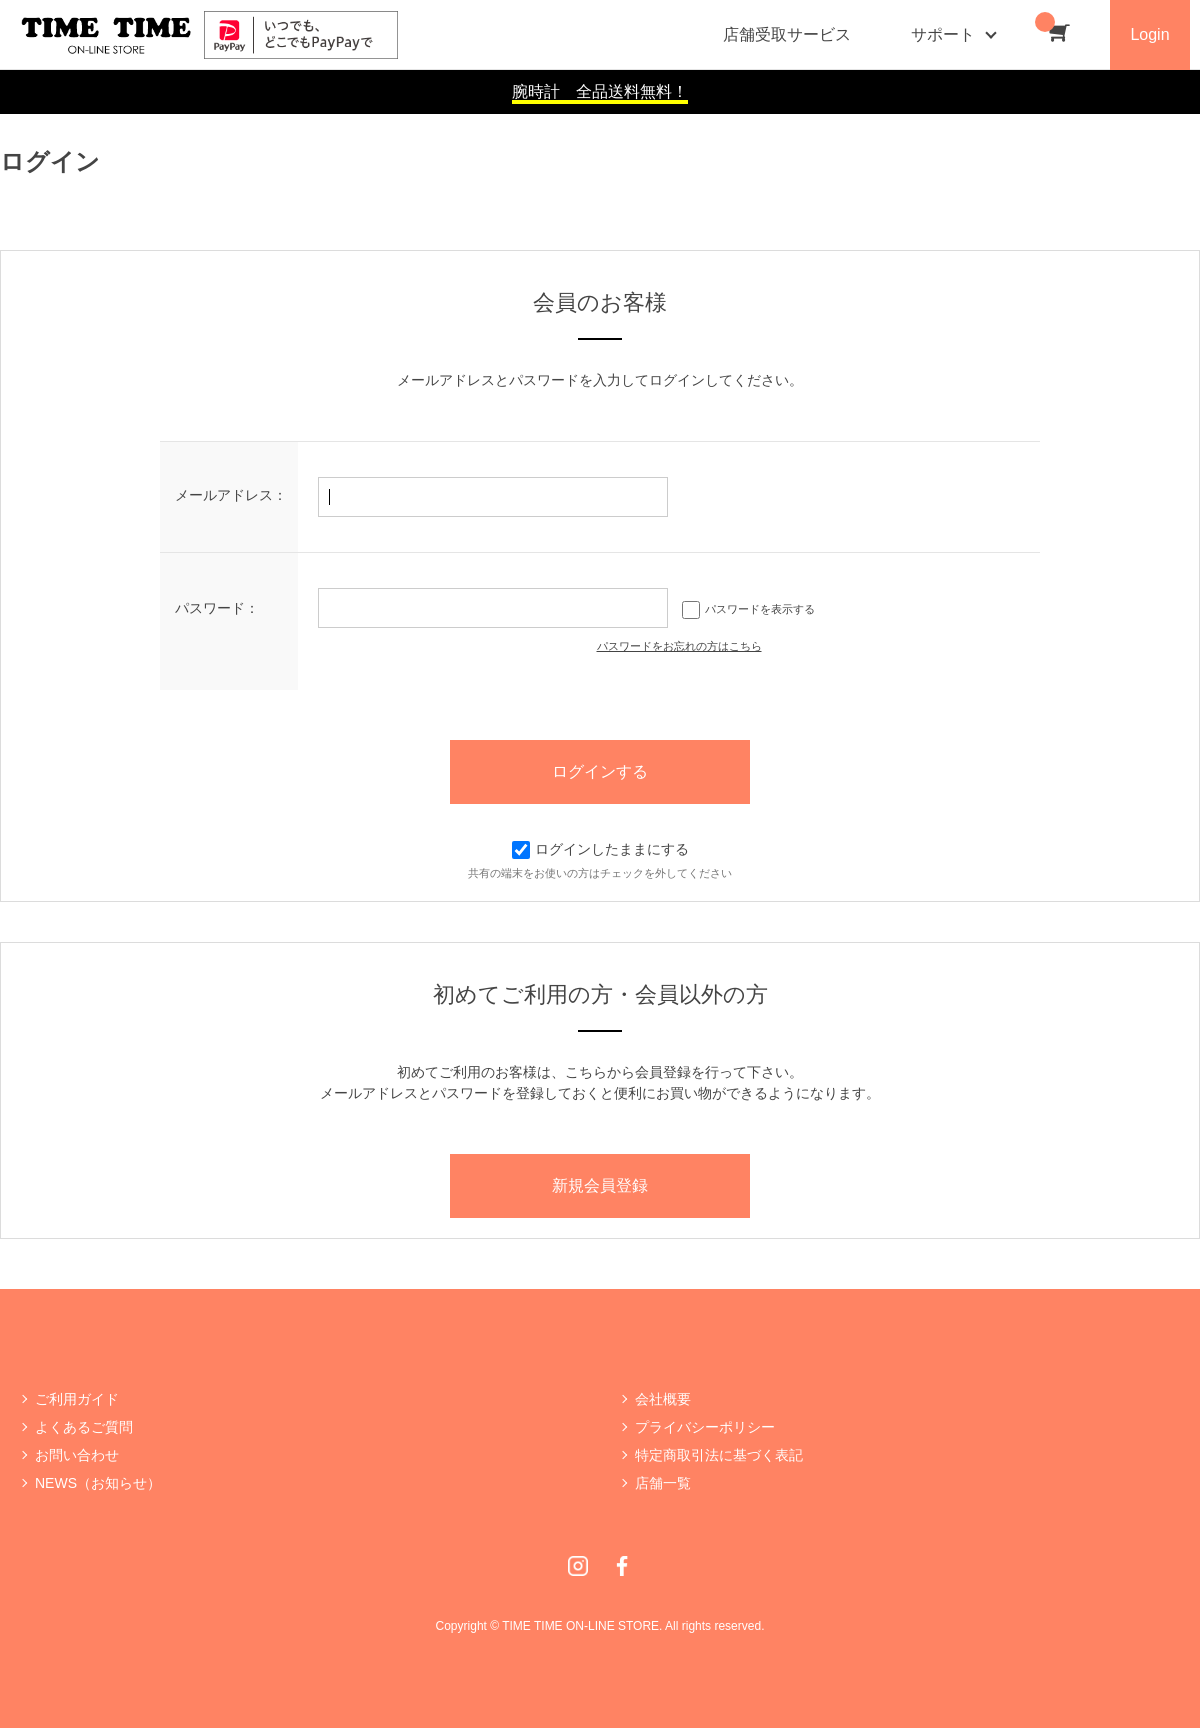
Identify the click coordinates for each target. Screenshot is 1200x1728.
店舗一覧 (663, 1483)
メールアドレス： (231, 495)
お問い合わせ (77, 1455)
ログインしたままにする (600, 849)
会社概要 (663, 1399)
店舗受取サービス (787, 34)
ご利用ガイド (77, 1399)
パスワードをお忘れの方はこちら (679, 646)
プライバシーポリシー (705, 1427)
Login (1149, 34)
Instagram (578, 1566)
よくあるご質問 (84, 1427)
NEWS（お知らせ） (98, 1483)
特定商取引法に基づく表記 (719, 1455)
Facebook (622, 1566)
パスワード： (217, 608)
